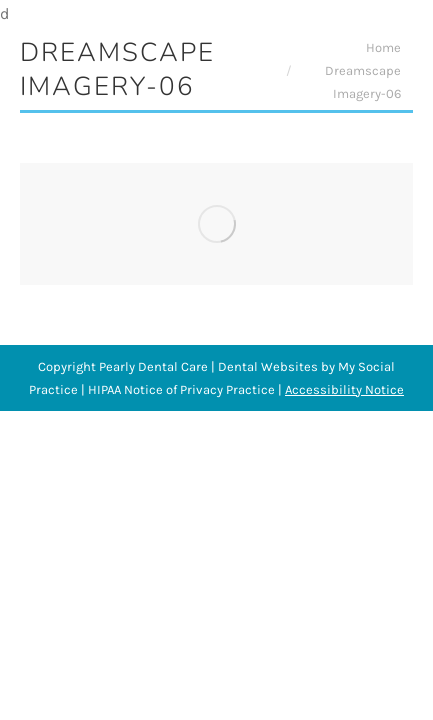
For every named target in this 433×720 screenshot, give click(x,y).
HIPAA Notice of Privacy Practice (181, 389)
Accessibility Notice (344, 389)
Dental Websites (268, 366)
